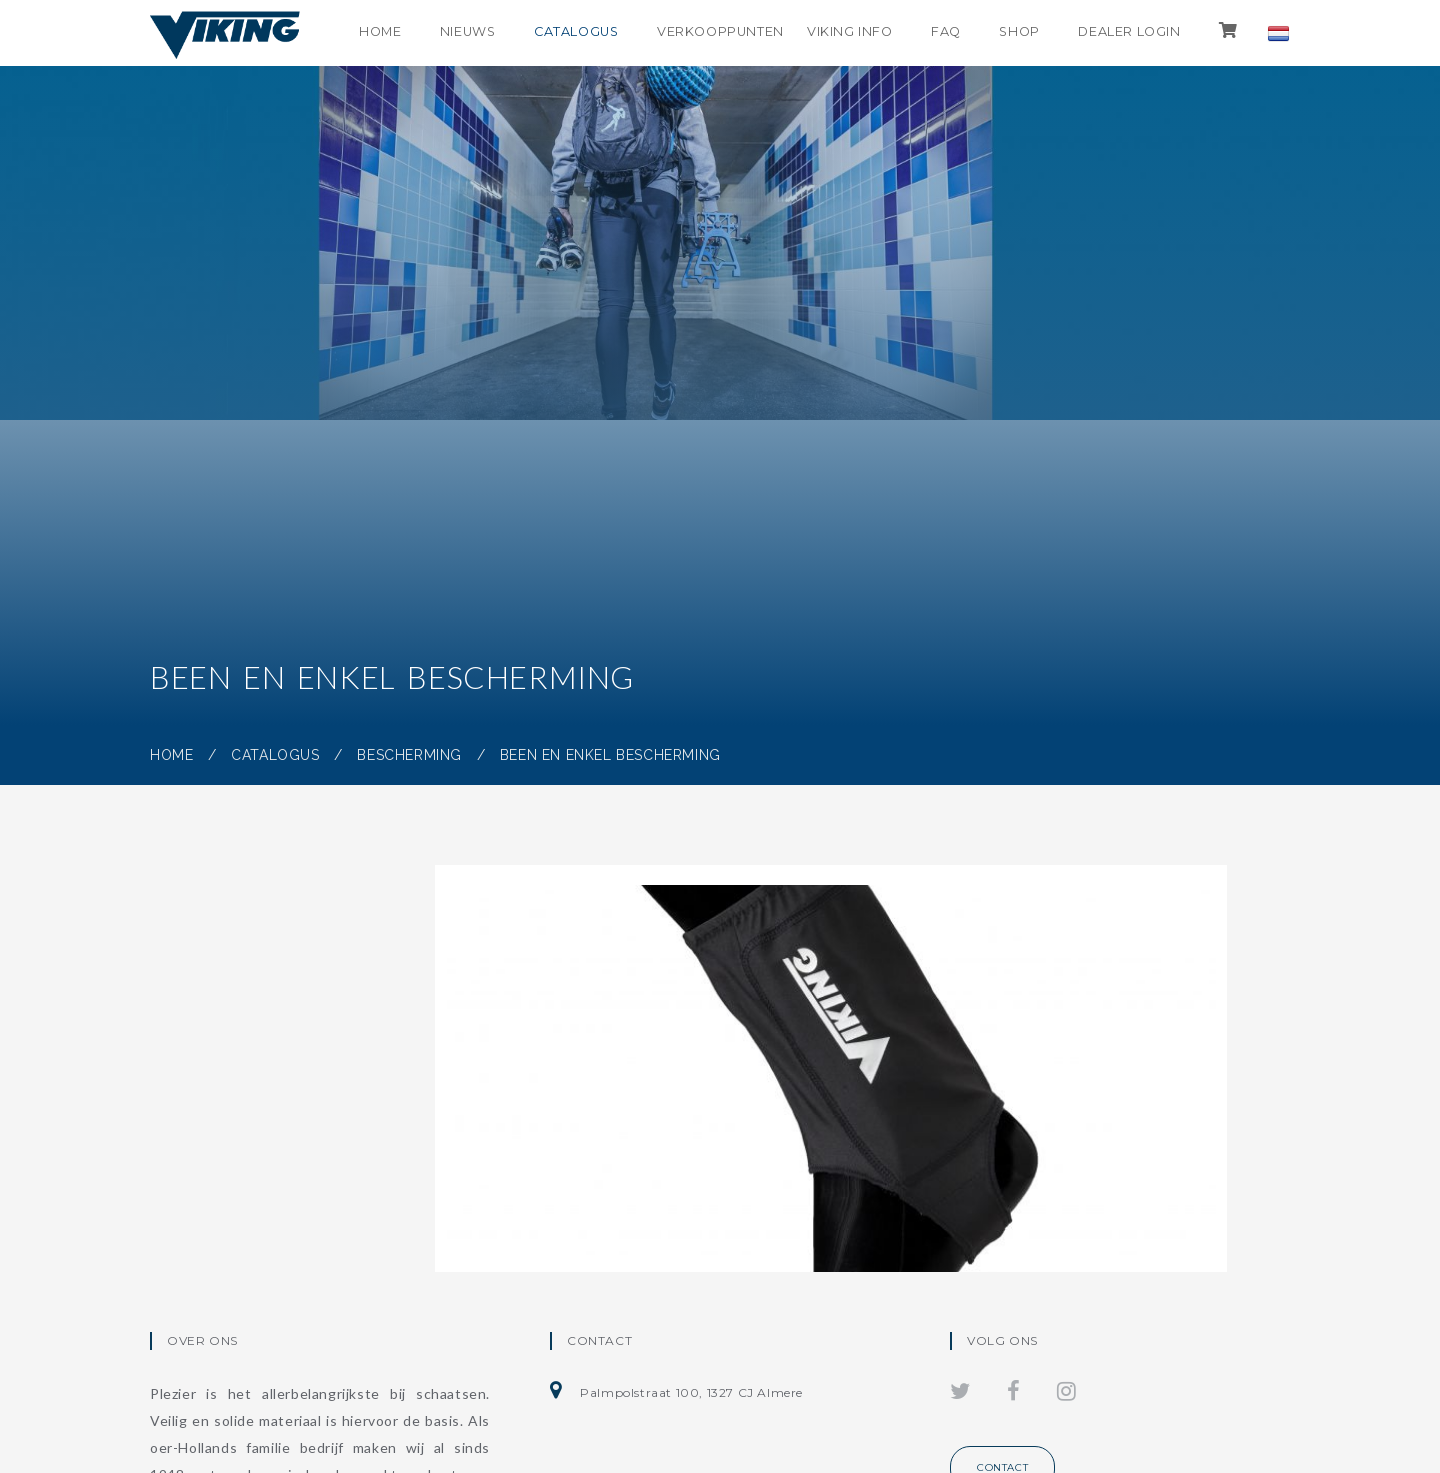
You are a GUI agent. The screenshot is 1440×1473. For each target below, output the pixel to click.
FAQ (936, 33)
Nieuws (447, 33)
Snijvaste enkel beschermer (629, 1141)
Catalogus (560, 33)
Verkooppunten (708, 33)
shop (1013, 33)
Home (356, 33)
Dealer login (1126, 33)
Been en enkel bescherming (610, 755)
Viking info (837, 33)
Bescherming (409, 755)
